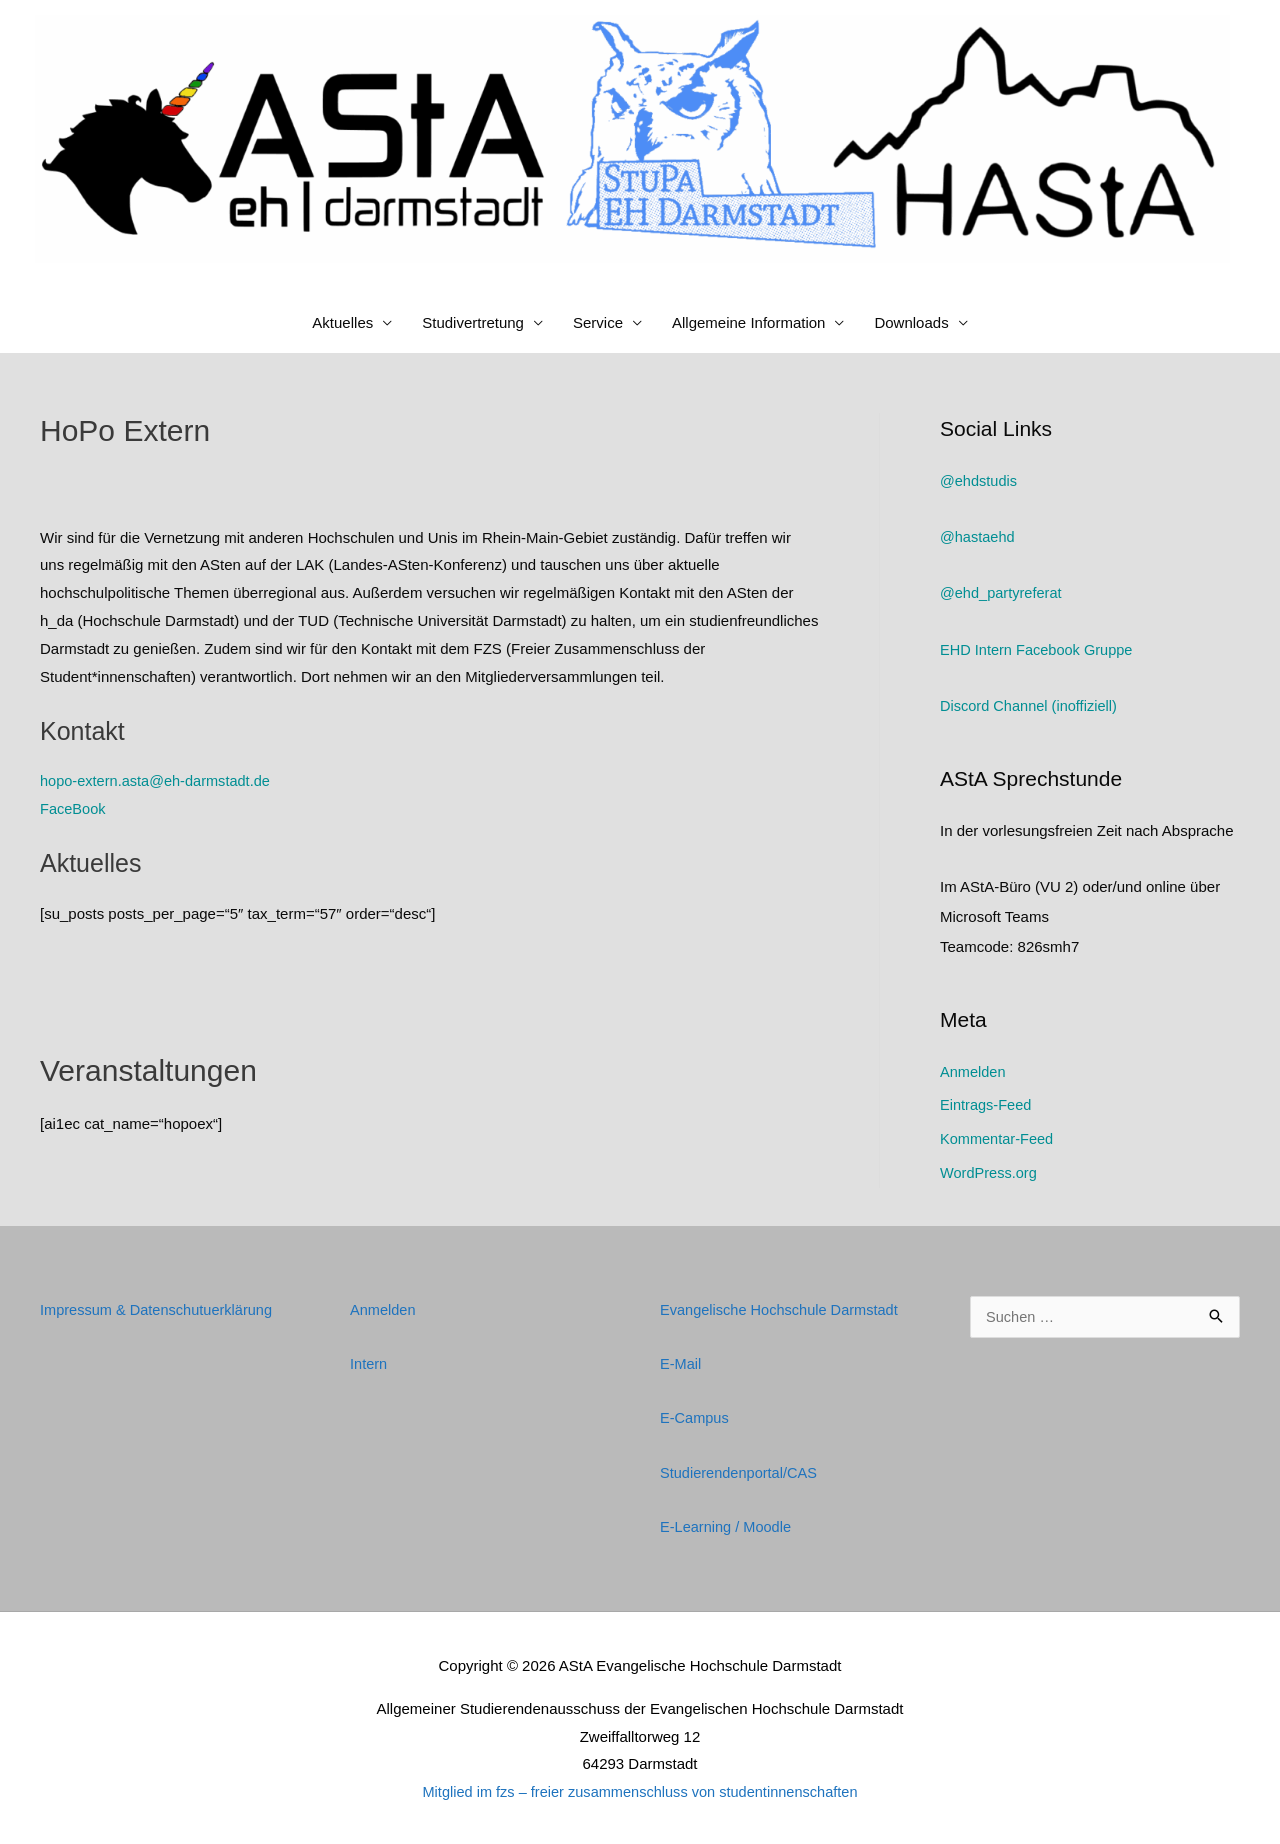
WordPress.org (990, 1171)
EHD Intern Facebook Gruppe (1039, 648)
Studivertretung (473, 322)
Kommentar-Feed (998, 1137)
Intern (369, 1362)
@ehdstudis (979, 480)
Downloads (911, 322)
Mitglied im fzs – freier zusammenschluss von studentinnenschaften (640, 1789)
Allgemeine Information (748, 322)
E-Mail (681, 1362)
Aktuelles (342, 322)
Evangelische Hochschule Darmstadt (782, 1308)
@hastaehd (978, 536)
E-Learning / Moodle (727, 1524)
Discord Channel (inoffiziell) (1031, 705)
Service (598, 322)
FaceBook (74, 808)
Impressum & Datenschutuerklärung (159, 1308)
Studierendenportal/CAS (741, 1470)
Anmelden (974, 1070)
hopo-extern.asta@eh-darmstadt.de (158, 780)
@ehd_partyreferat (1002, 592)
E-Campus (695, 1416)
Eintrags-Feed (987, 1104)
